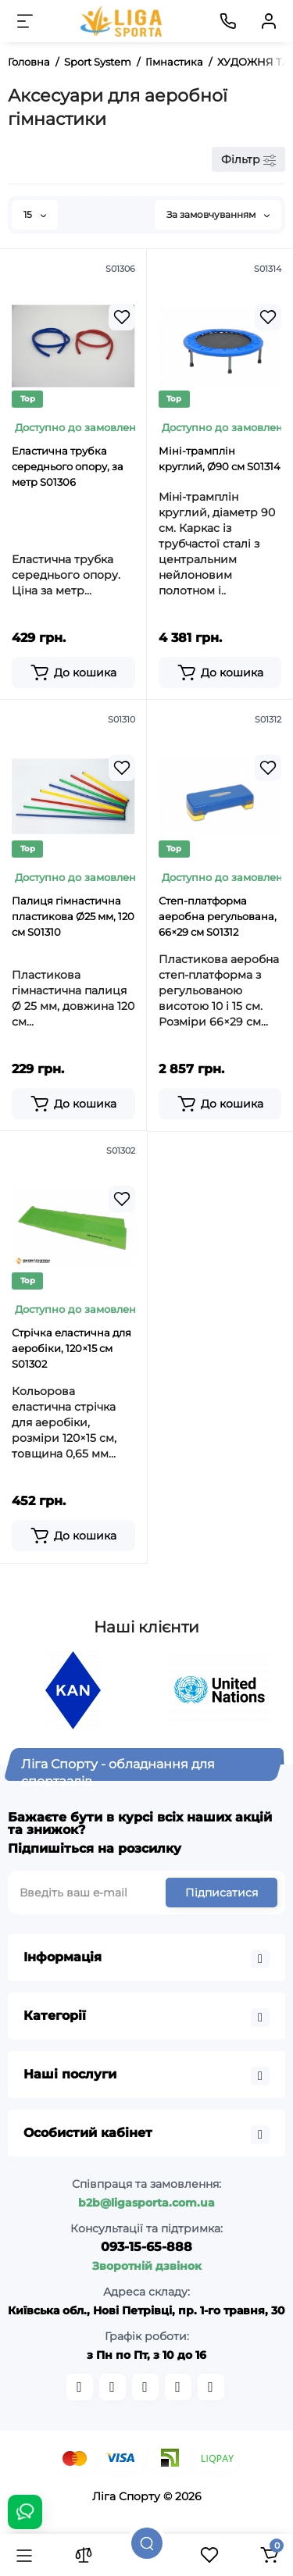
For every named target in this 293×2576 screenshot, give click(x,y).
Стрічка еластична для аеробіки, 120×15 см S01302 (71, 1348)
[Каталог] (24, 2555)
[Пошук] (147, 2543)
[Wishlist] (122, 317)
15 (34, 214)
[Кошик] (268, 2555)
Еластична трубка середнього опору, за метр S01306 (67, 466)
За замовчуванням (218, 214)
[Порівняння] (83, 2555)
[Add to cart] (73, 672)
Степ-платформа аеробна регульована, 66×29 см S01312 (218, 916)
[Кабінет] (268, 21)
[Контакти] (228, 21)
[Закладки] (209, 2555)
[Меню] (25, 21)
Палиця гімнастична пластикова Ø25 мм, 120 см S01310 (73, 916)
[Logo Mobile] (122, 20)
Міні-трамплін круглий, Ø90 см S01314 (219, 458)
